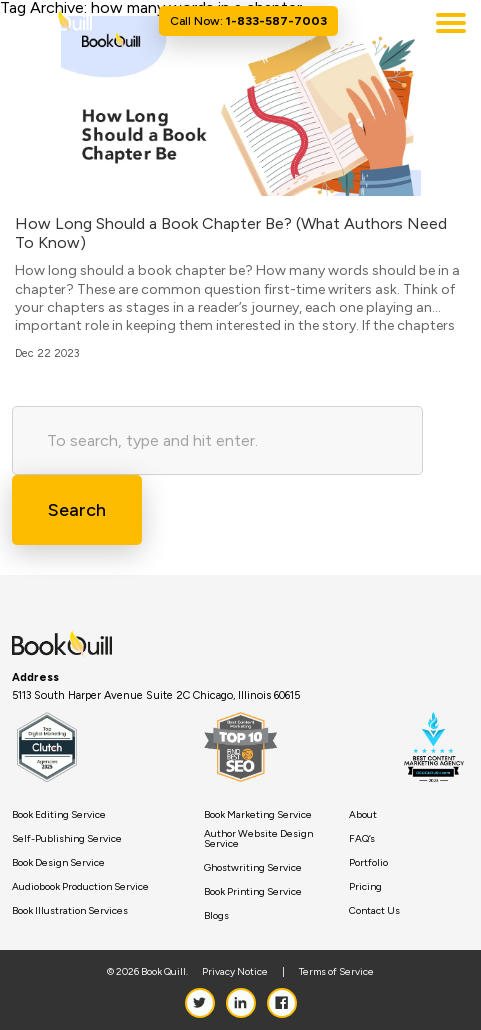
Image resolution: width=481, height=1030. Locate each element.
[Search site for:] (217, 440)
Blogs (216, 916)
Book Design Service (58, 863)
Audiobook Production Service (80, 887)
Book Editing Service (59, 815)
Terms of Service (336, 972)
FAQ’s (362, 839)
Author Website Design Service (258, 839)
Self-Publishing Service (67, 839)
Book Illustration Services (70, 911)
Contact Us (374, 911)
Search (77, 510)
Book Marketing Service (258, 815)
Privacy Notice (235, 972)
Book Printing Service (253, 892)
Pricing (365, 887)
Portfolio (368, 863)
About (363, 815)
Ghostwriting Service (253, 868)
